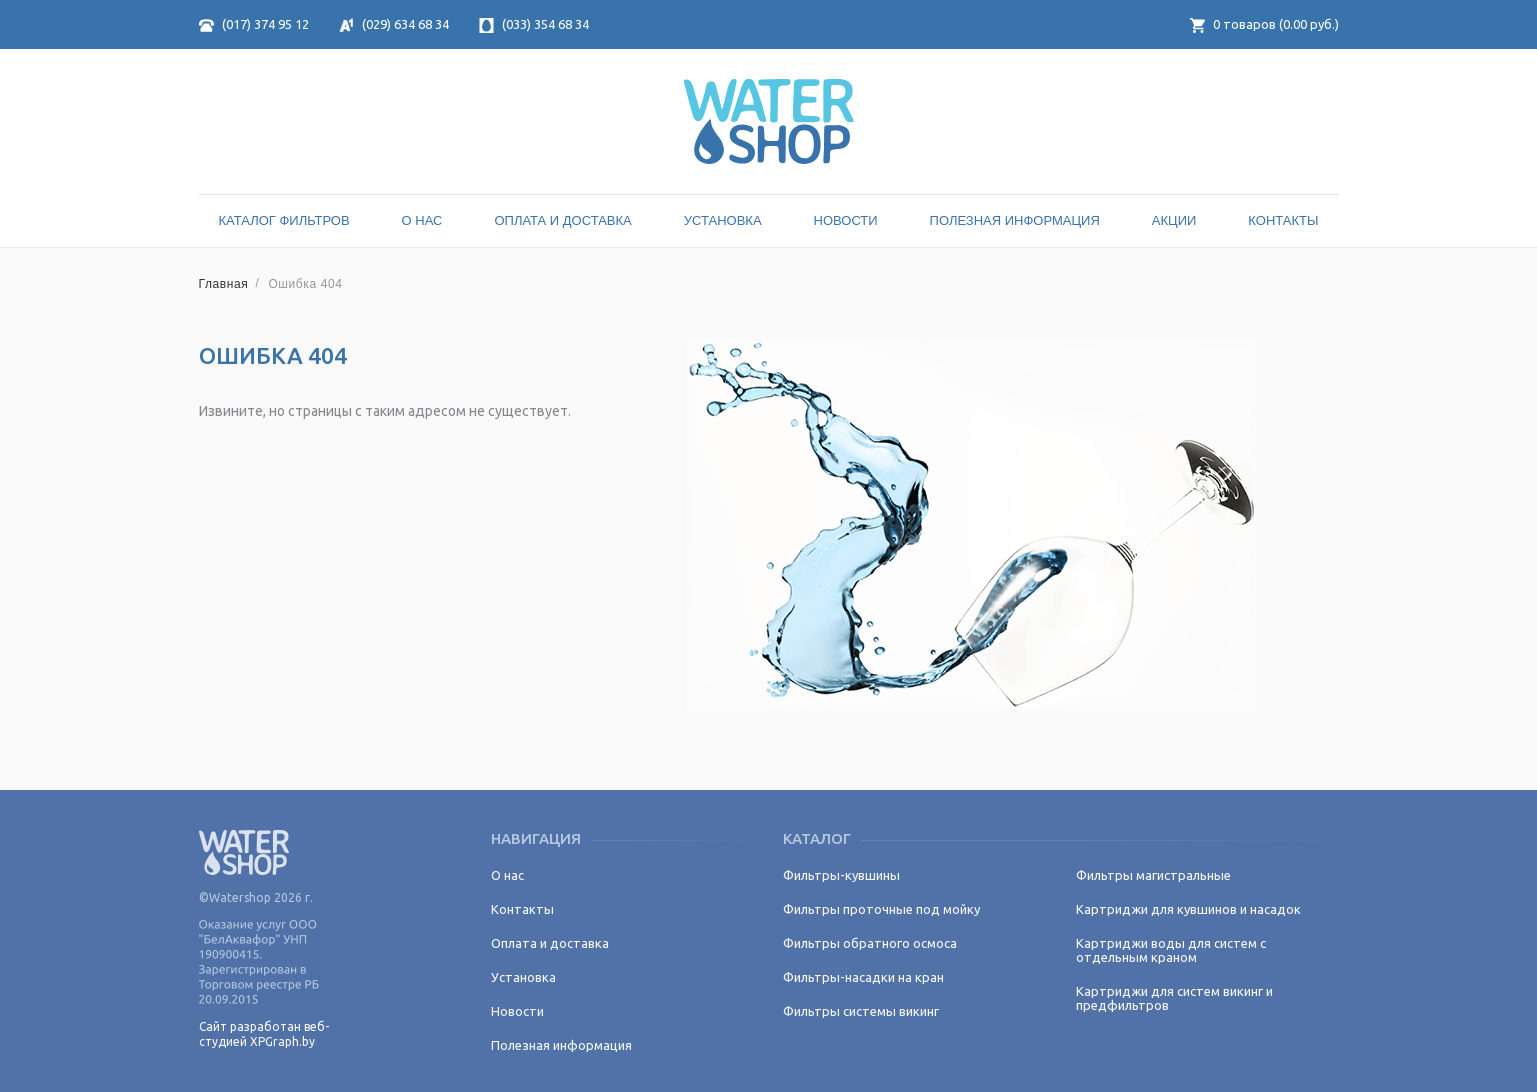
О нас (422, 220)
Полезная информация (1015, 220)
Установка (723, 220)
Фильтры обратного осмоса (870, 943)
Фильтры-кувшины (841, 875)
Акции (1174, 220)
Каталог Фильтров (284, 220)
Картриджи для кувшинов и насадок (1188, 909)
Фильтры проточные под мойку (881, 909)
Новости (846, 220)
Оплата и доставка (562, 220)
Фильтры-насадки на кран (863, 977)
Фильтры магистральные (1153, 875)
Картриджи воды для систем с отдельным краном (1171, 950)
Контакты (1283, 220)
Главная (224, 284)
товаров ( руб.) (1264, 24)
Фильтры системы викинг (861, 1011)
